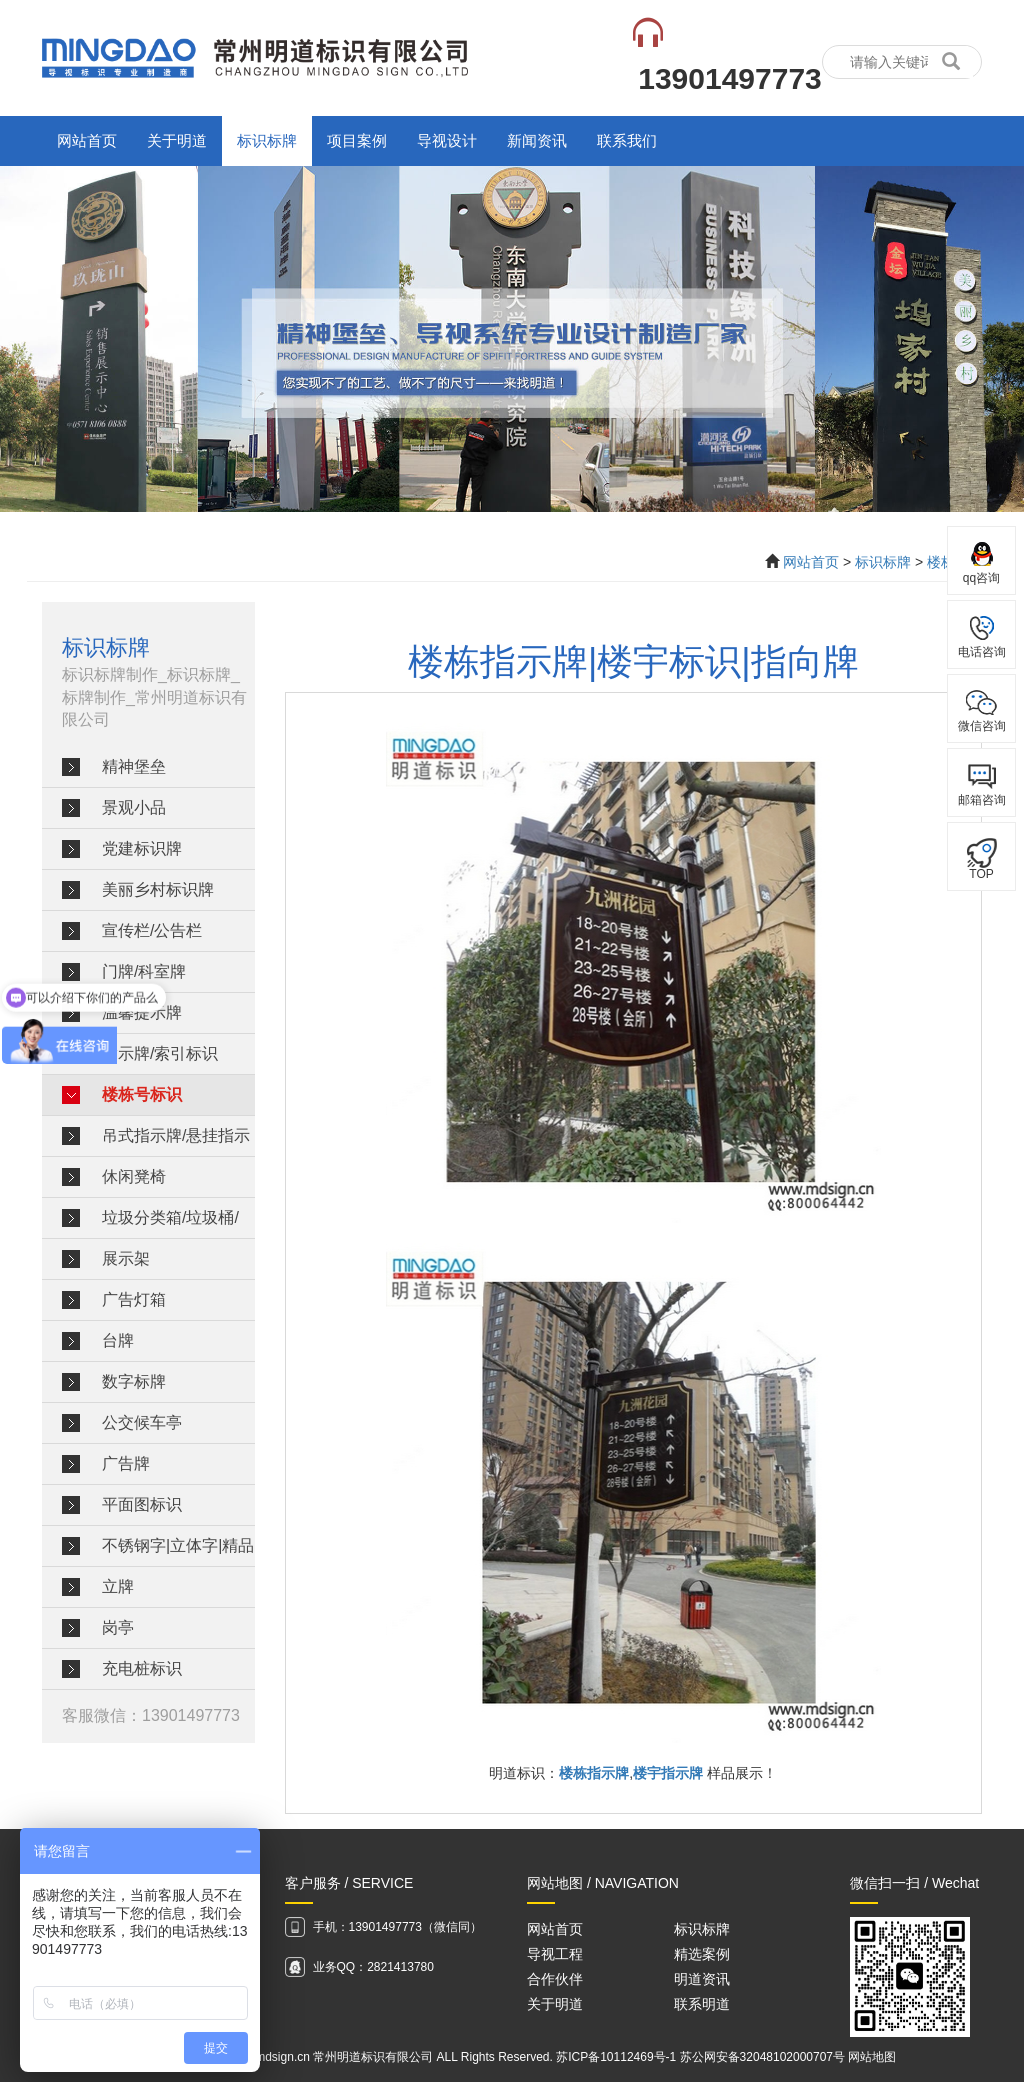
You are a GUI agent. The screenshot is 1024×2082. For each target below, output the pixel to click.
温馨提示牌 (142, 1012)
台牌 (118, 1340)
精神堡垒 (134, 766)
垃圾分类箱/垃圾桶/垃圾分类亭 (170, 1223)
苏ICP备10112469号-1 (616, 2057)
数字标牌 (134, 1381)
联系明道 (702, 2004)
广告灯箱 (134, 1299)
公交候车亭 (142, 1422)
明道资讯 (702, 1979)
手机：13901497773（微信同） (397, 1927)
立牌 (118, 1586)
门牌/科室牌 (144, 971)
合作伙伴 (555, 1979)
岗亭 (118, 1627)
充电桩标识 (142, 1668)
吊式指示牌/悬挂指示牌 (176, 1141)
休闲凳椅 (134, 1176)
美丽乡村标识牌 (158, 889)
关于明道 (177, 140)
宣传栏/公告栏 (152, 930)
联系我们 (627, 140)
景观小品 (134, 807)
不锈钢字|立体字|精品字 (178, 1551)
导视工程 (555, 1954)
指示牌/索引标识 (160, 1053)
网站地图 (872, 2057)
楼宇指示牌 (668, 1773)
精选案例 (702, 1954)
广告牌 (126, 1463)
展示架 (126, 1258)
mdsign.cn (282, 2057)
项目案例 (357, 140)
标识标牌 (267, 140)
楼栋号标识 (142, 1094)
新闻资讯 (537, 140)
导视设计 (447, 140)
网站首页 (87, 140)
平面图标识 (142, 1504)
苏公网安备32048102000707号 (762, 2057)
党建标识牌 (142, 848)
